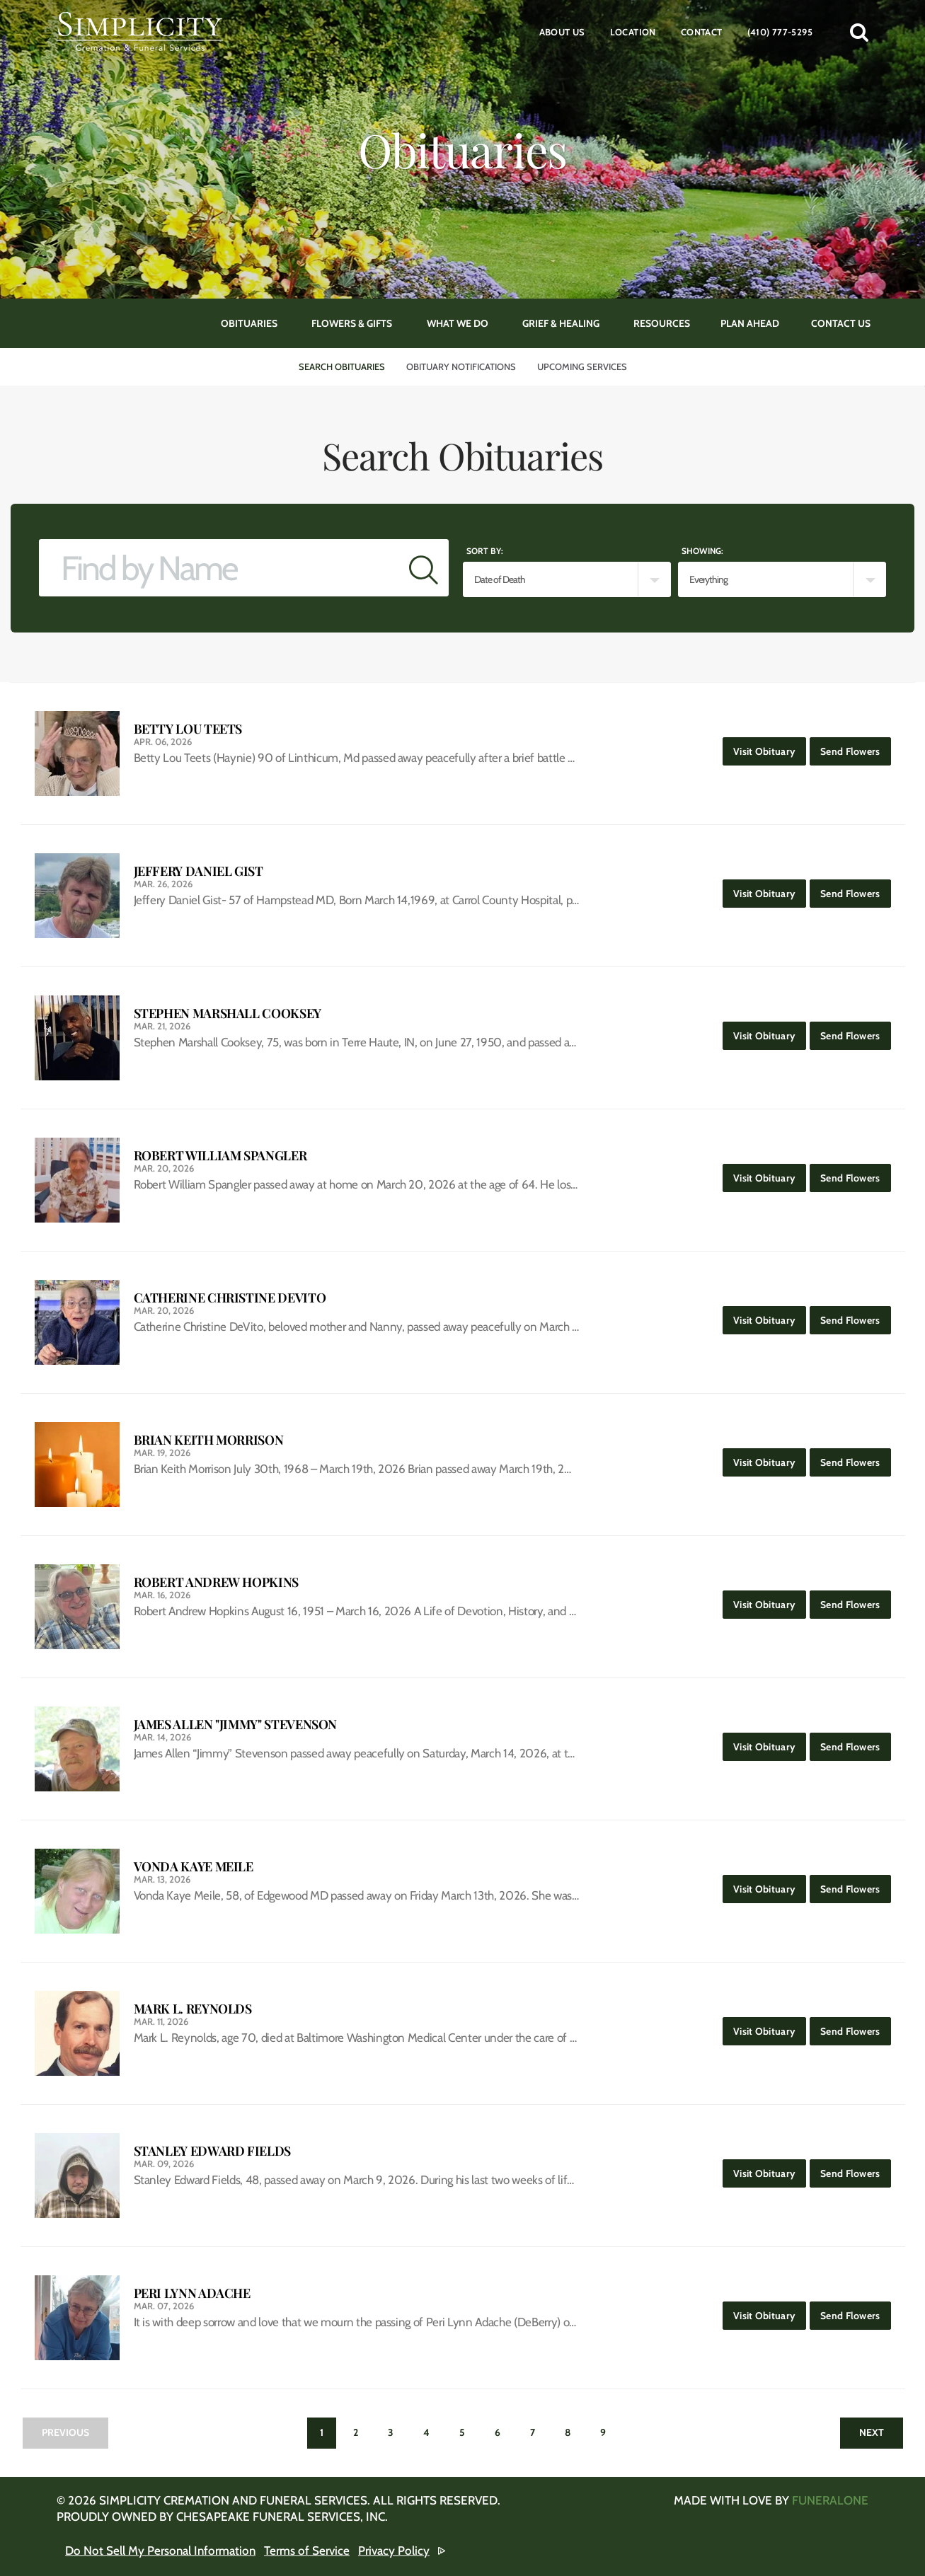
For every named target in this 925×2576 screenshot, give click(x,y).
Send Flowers (855, 747)
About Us (562, 31)
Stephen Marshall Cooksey (227, 1013)
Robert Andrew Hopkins (216, 1582)
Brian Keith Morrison (209, 1440)
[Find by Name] (219, 567)
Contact (702, 31)
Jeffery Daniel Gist (198, 871)
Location (633, 31)
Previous (65, 2432)
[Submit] (423, 567)
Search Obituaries (342, 366)
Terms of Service (307, 2550)
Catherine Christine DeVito (230, 1297)
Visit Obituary (769, 747)
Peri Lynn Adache (192, 2293)
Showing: (702, 550)
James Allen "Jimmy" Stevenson (236, 1724)
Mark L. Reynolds (193, 2009)
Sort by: (484, 550)
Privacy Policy (394, 2550)
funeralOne (830, 2500)
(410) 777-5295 (779, 31)
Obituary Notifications (461, 366)
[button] (859, 32)
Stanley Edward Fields (212, 2151)
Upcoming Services (582, 366)
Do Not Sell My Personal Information (160, 2550)
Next (871, 2432)
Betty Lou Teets (188, 729)
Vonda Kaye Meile (193, 1866)
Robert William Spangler (220, 1155)
